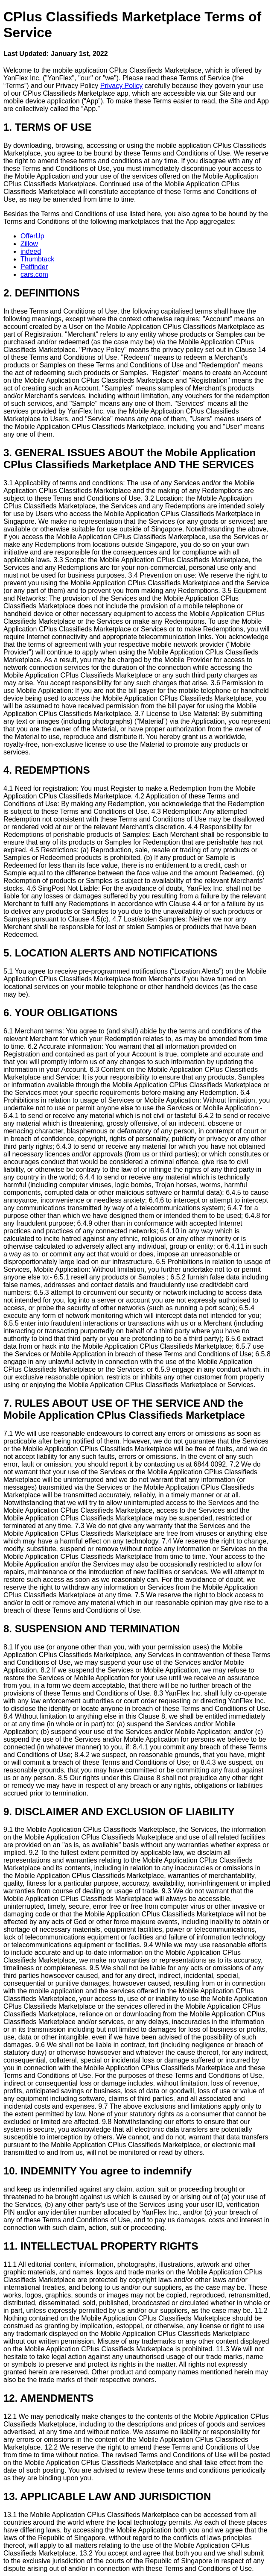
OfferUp (32, 236)
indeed (30, 251)
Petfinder (34, 266)
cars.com (34, 274)
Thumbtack (37, 259)
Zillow (29, 243)
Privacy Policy (121, 85)
